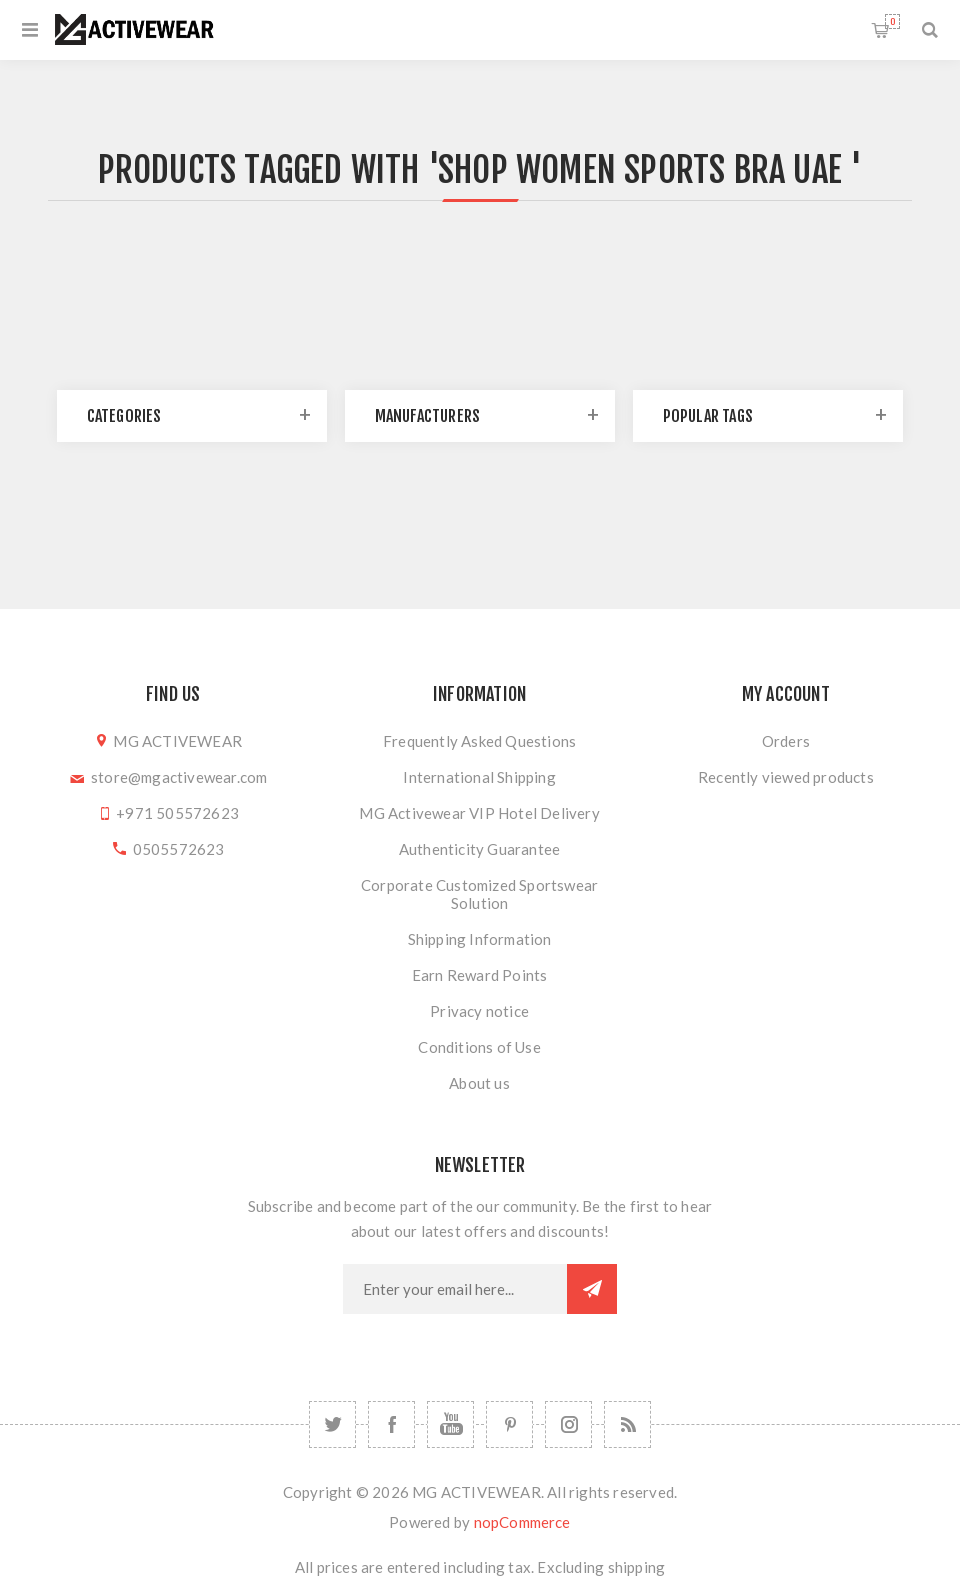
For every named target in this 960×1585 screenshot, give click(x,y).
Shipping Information (480, 939)
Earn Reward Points (480, 975)
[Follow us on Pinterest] (509, 1424)
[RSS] (627, 1424)
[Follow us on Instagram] (568, 1424)
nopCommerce (522, 1522)
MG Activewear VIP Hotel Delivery (479, 813)
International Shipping (479, 777)
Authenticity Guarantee (479, 849)
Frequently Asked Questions (479, 741)
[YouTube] (450, 1424)
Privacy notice (479, 1011)
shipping (637, 1567)
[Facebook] (391, 1424)
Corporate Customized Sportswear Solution (479, 894)
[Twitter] (332, 1424)
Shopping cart (892, 21)
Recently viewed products (786, 777)
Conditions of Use (479, 1047)
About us (479, 1083)
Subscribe (592, 1289)
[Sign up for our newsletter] (455, 1289)
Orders (786, 741)
